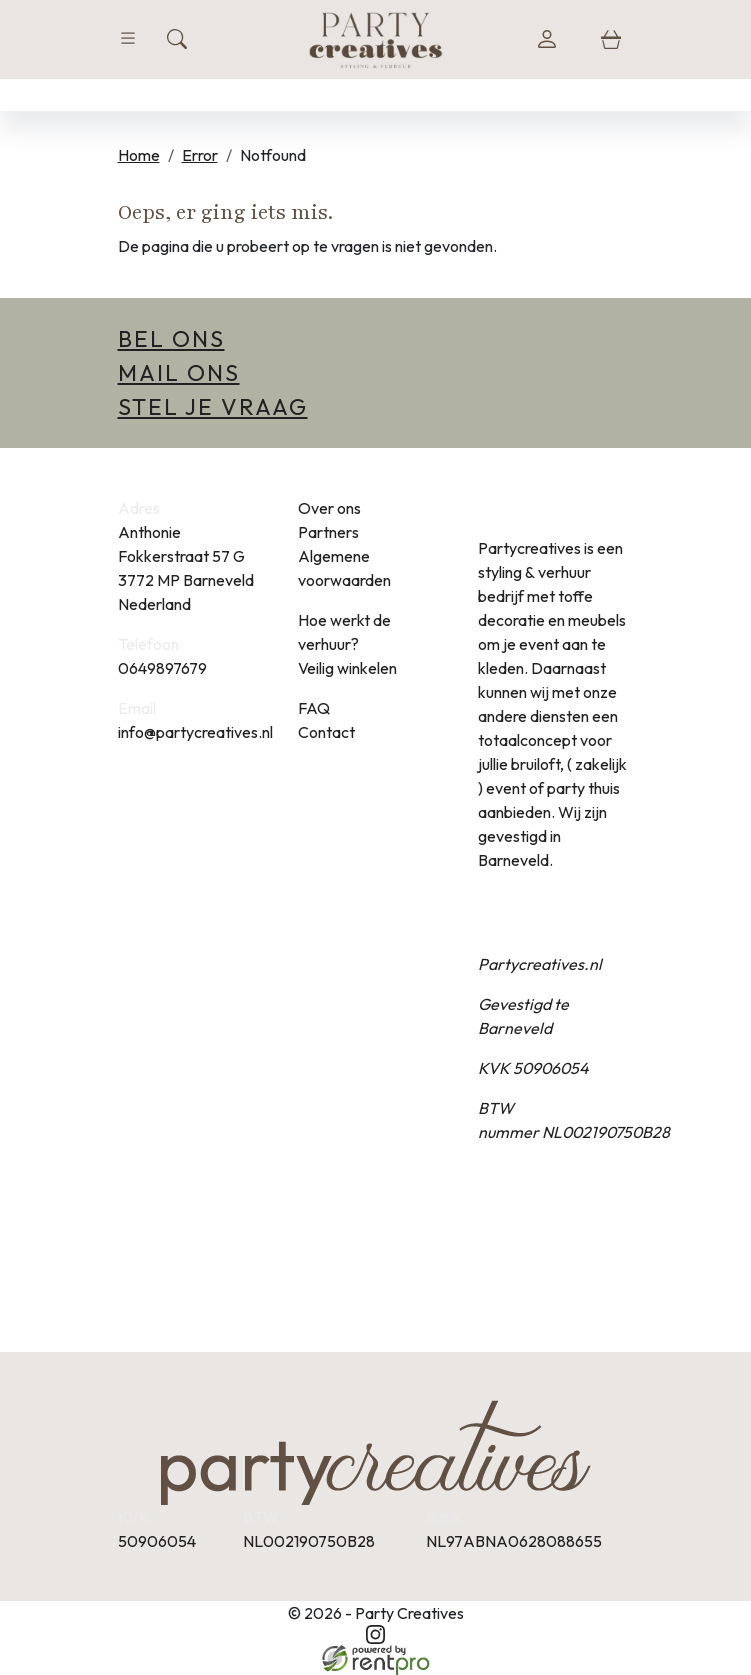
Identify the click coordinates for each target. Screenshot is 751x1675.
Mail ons (179, 372)
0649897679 (162, 668)
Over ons (329, 508)
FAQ (314, 708)
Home (139, 155)
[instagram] (375, 1634)
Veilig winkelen (347, 668)
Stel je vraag (213, 406)
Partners (328, 532)
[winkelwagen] (611, 39)
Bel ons (171, 338)
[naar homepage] (376, 39)
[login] (547, 39)
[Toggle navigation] (128, 39)
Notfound (273, 155)
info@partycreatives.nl (195, 732)
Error (200, 155)
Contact (326, 732)
